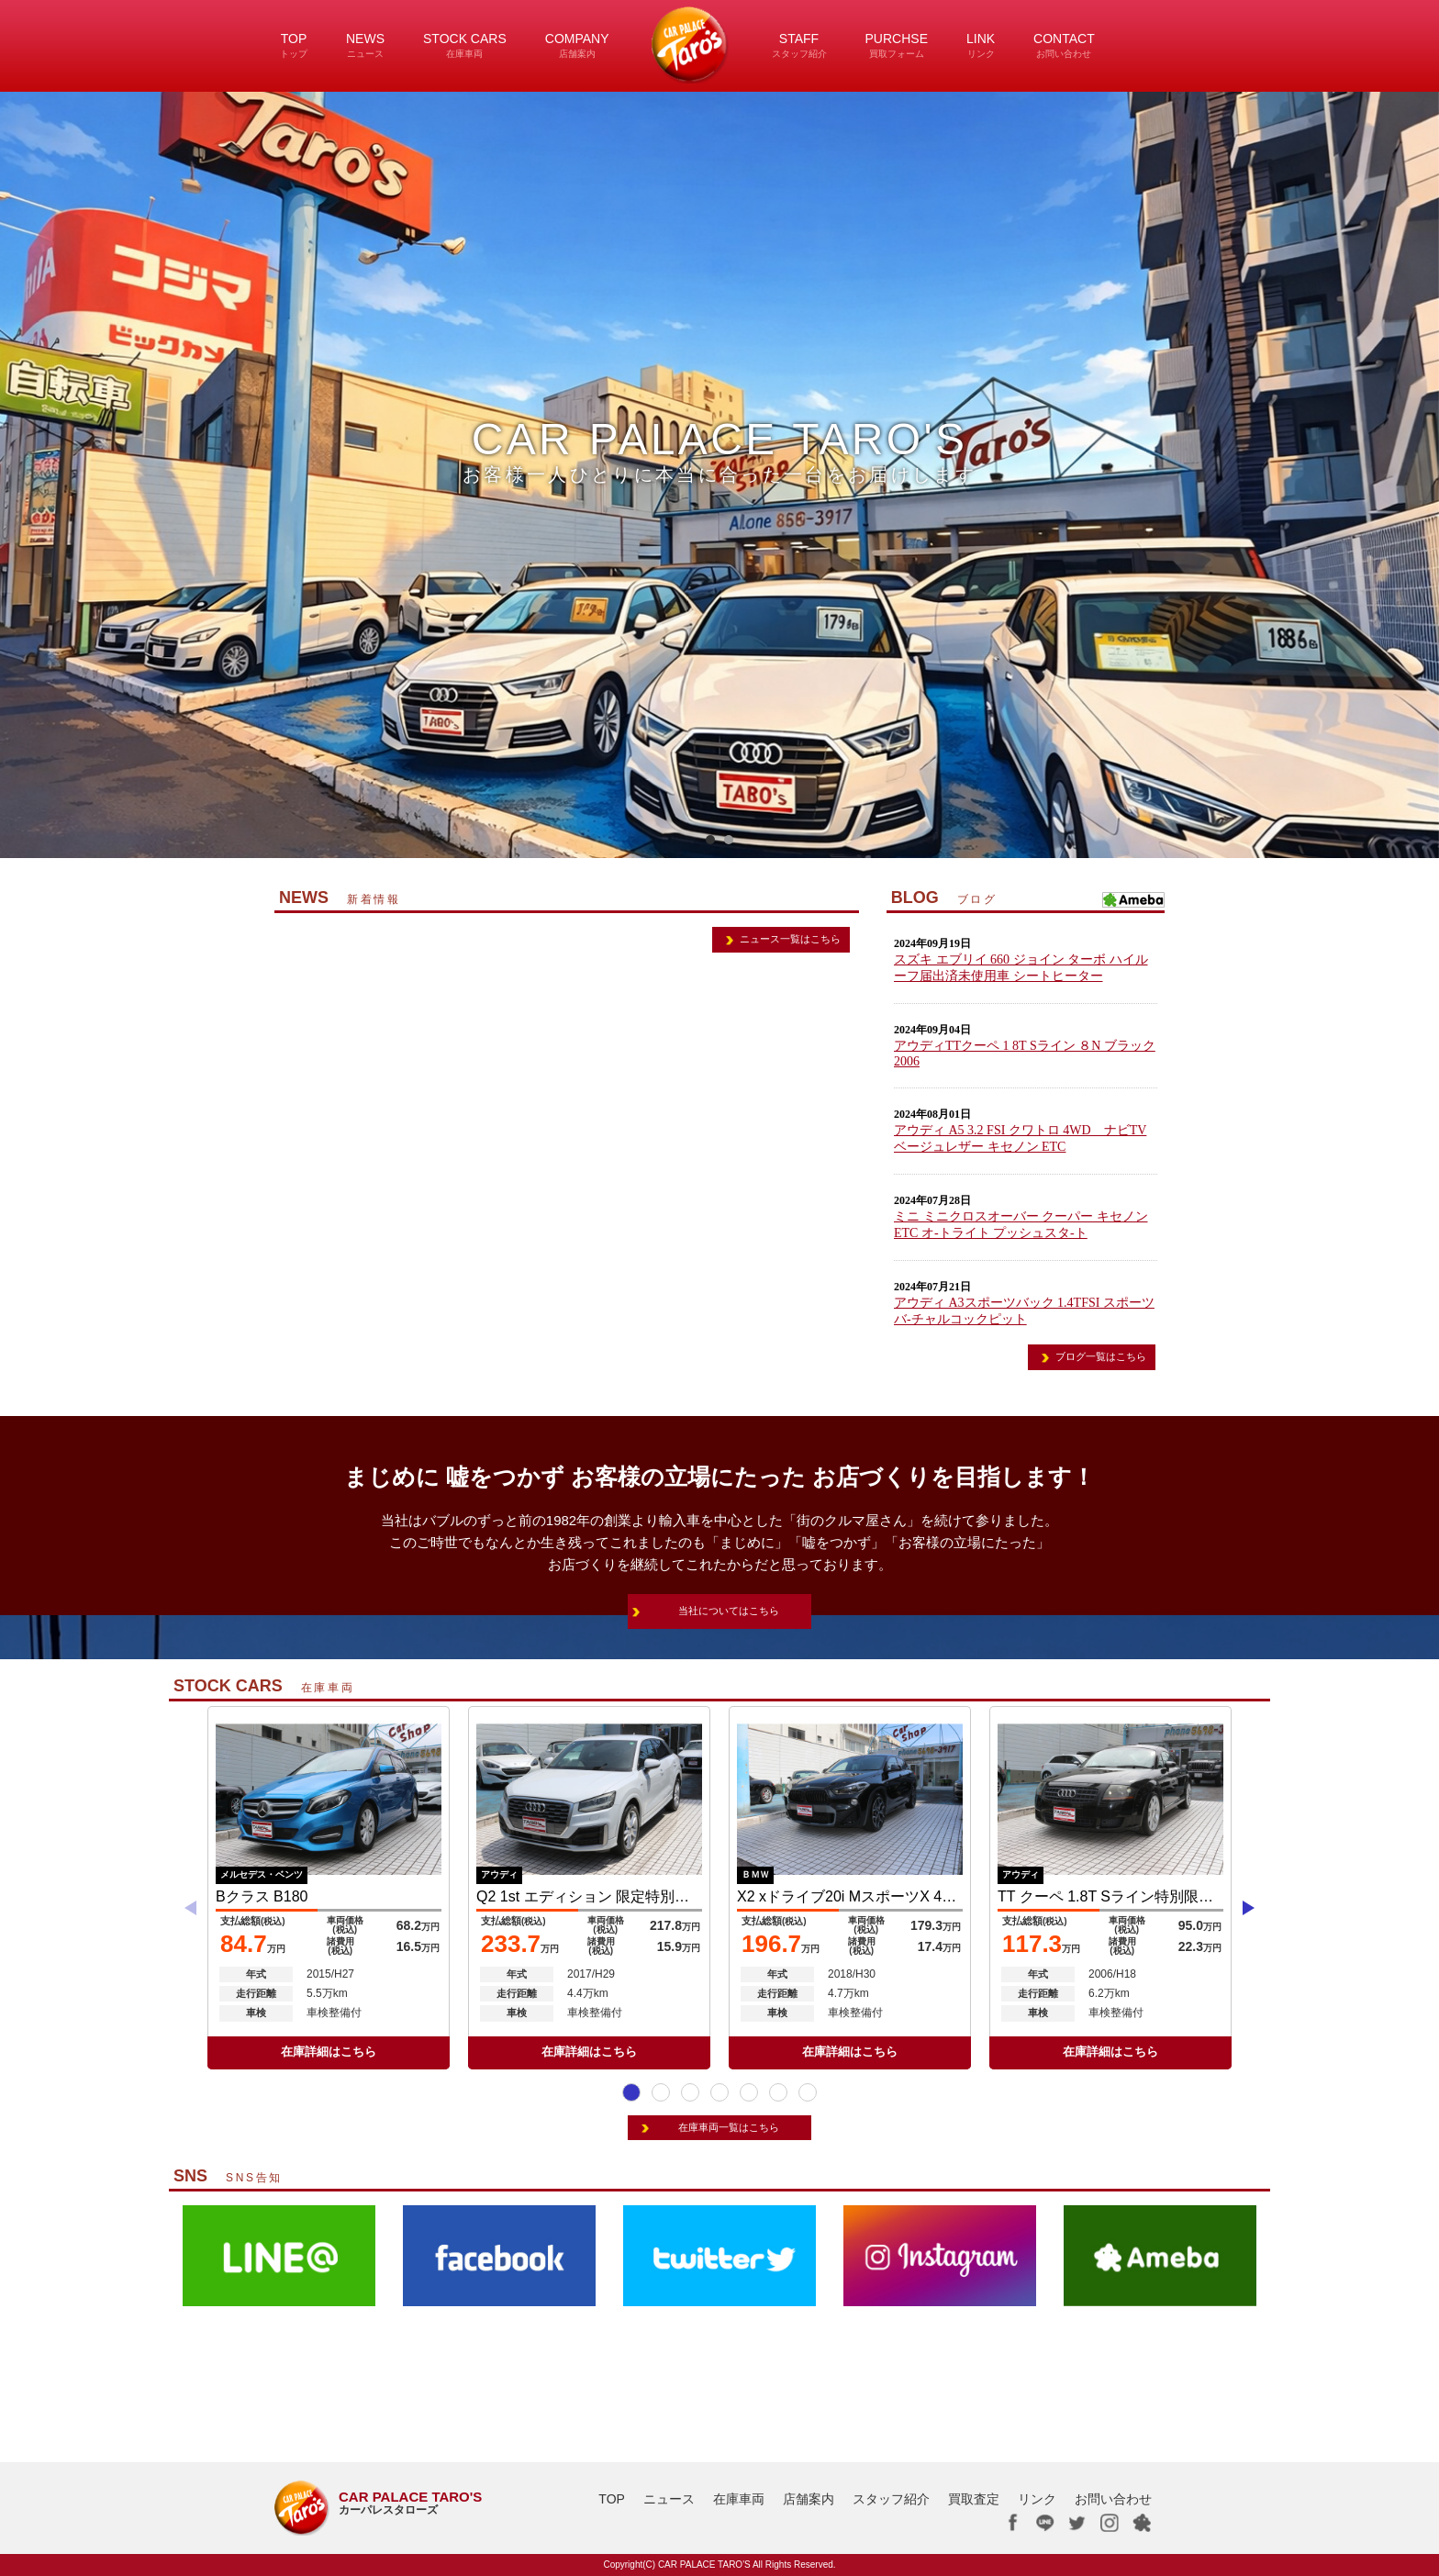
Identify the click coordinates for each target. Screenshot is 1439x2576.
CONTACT (1064, 45)
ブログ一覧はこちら (1100, 1356)
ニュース (669, 2499)
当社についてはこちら (728, 1610)
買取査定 (973, 2499)
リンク (1037, 2499)
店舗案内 (808, 2499)
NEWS (365, 45)
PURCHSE (896, 45)
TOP (293, 45)
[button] (631, 2092)
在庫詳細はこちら (328, 2051)
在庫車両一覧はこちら (728, 2127)
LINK (980, 45)
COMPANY (577, 45)
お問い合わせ (1113, 2499)
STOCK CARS (465, 45)
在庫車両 (738, 2499)
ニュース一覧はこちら (790, 938)
